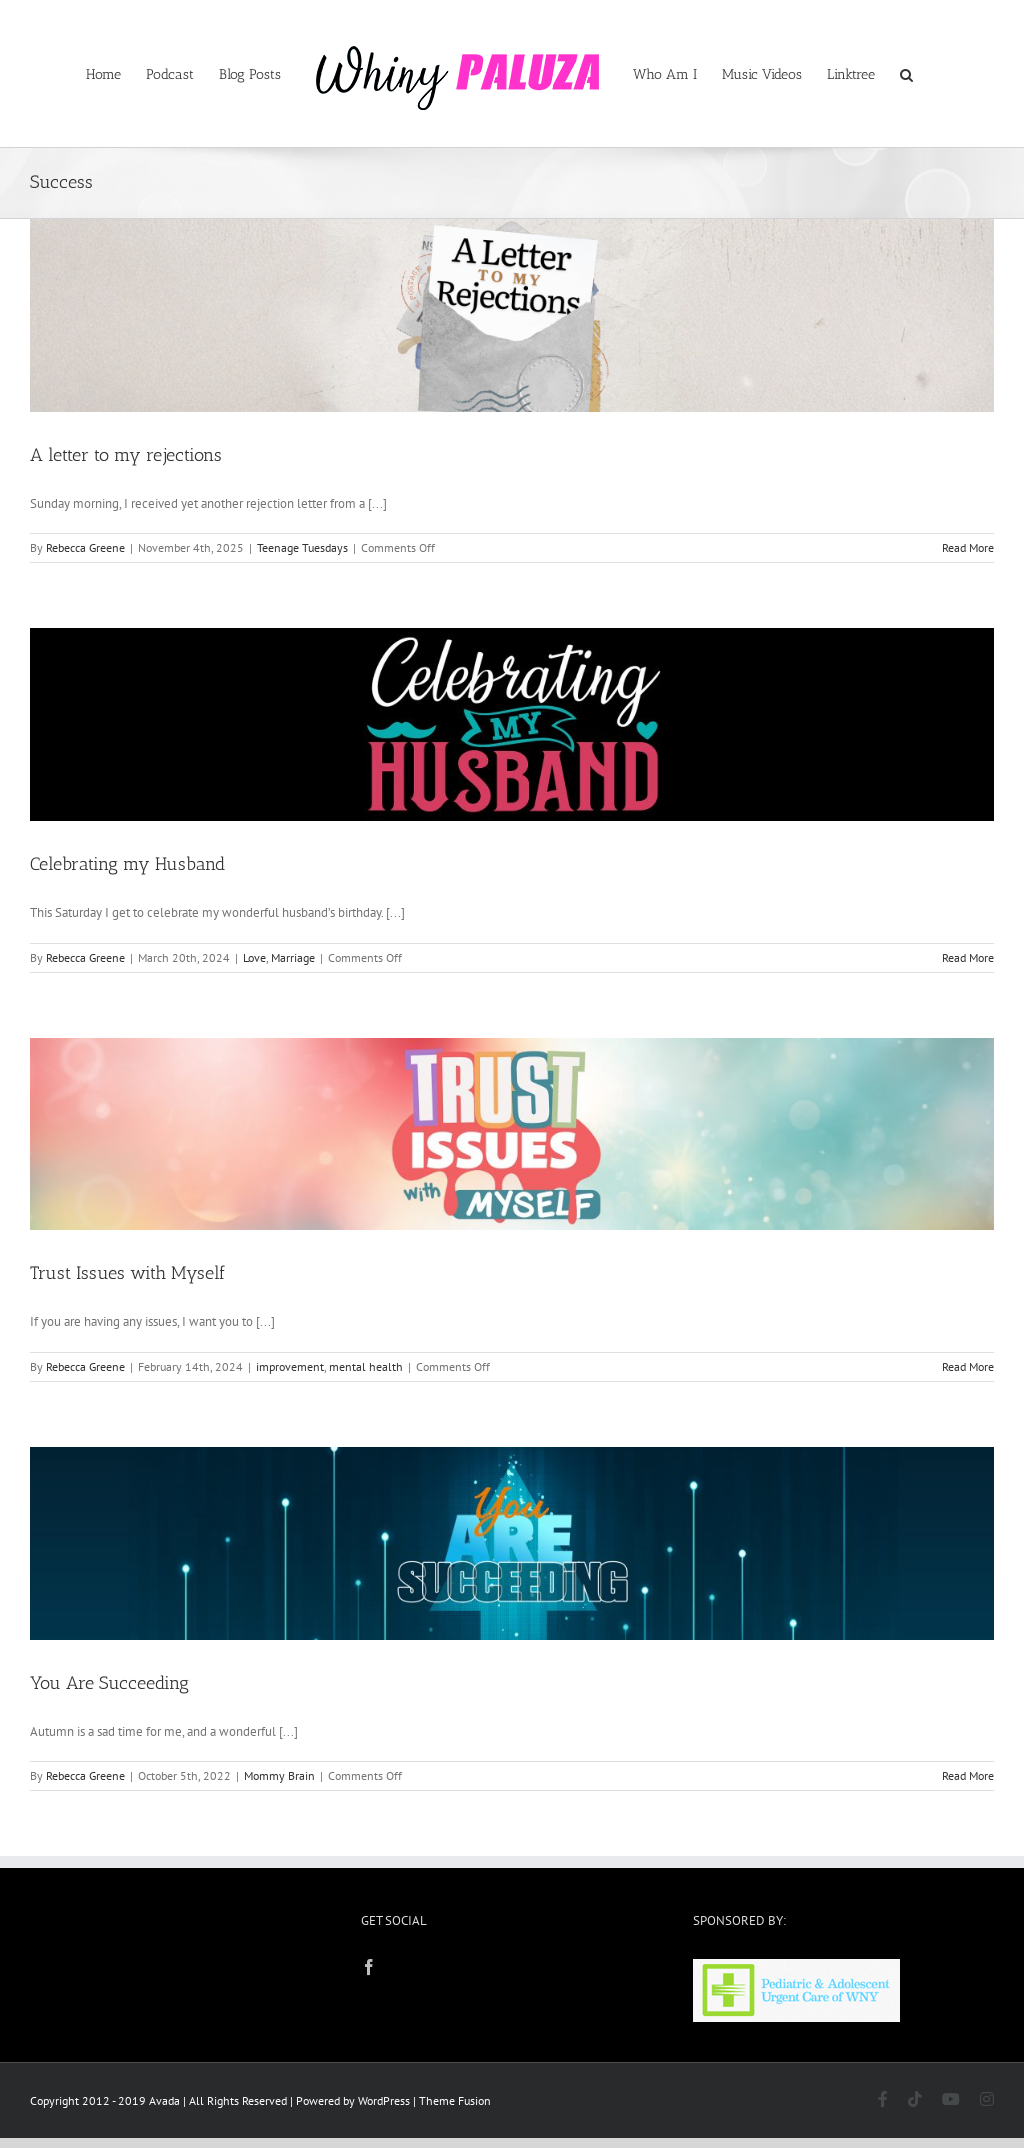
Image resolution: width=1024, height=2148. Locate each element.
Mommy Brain (279, 1775)
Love (254, 957)
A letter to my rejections (126, 455)
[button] (906, 74)
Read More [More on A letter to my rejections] (968, 547)
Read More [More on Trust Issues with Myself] (968, 1366)
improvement (290, 1366)
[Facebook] (369, 1967)
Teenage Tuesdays (302, 547)
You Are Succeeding (109, 1683)
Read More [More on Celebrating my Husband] (968, 957)
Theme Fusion (455, 2100)
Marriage (293, 957)
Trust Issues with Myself (127, 1273)
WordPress (384, 2100)
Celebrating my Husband (127, 864)
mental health (366, 1366)
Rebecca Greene (85, 547)
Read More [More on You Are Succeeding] (968, 1775)
